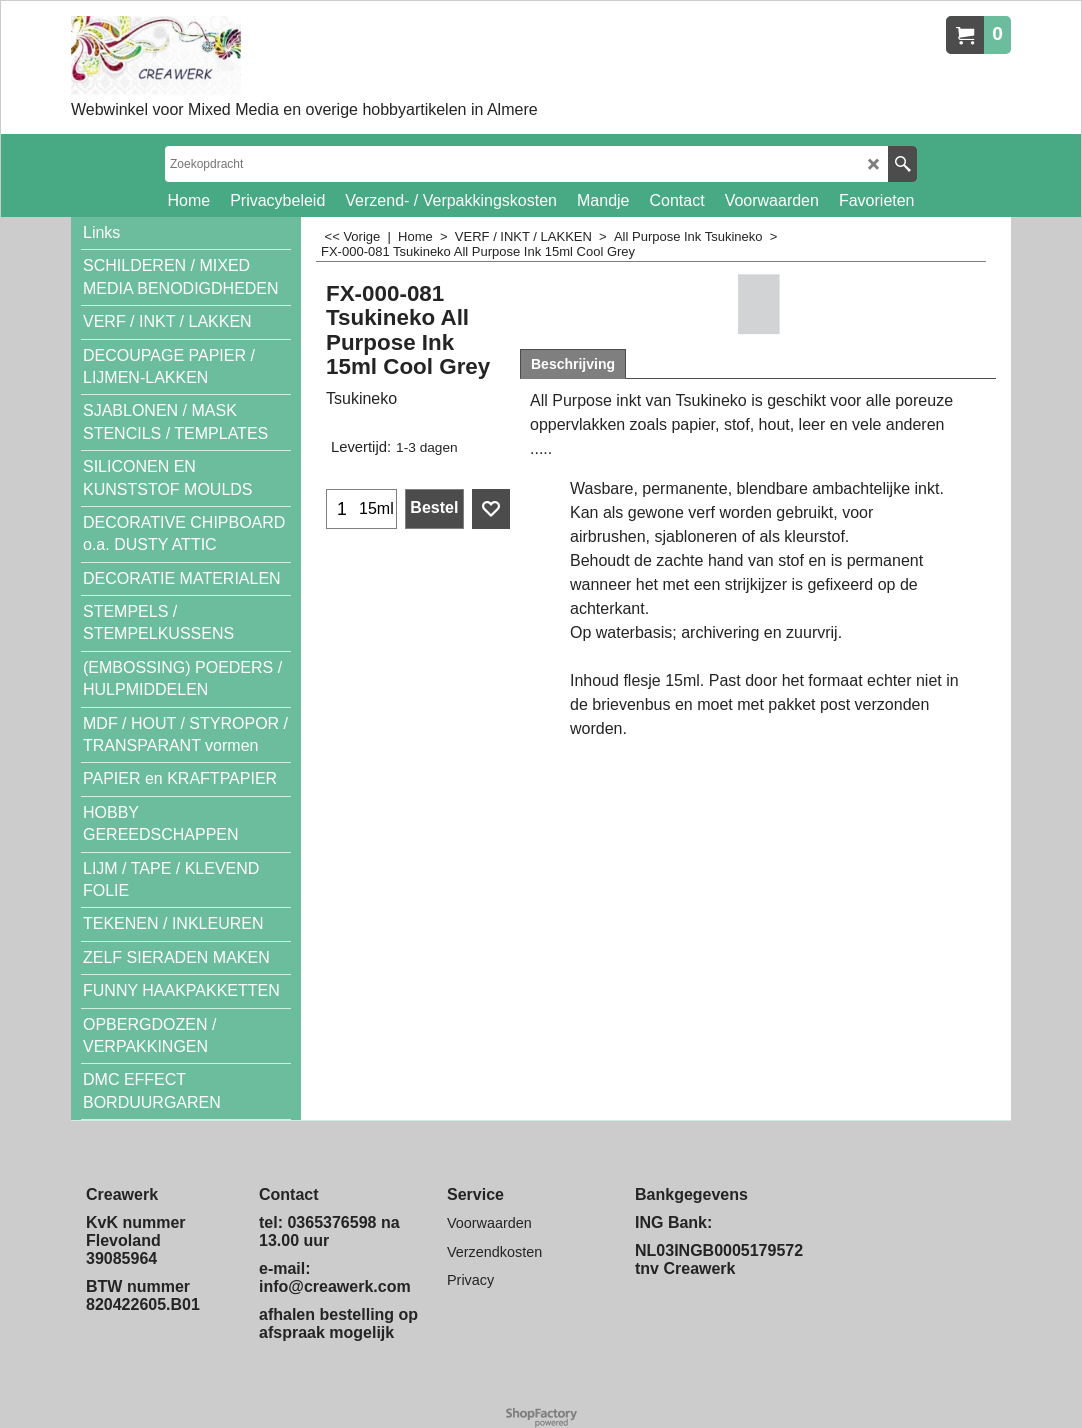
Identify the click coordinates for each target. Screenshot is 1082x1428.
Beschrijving (573, 364)
